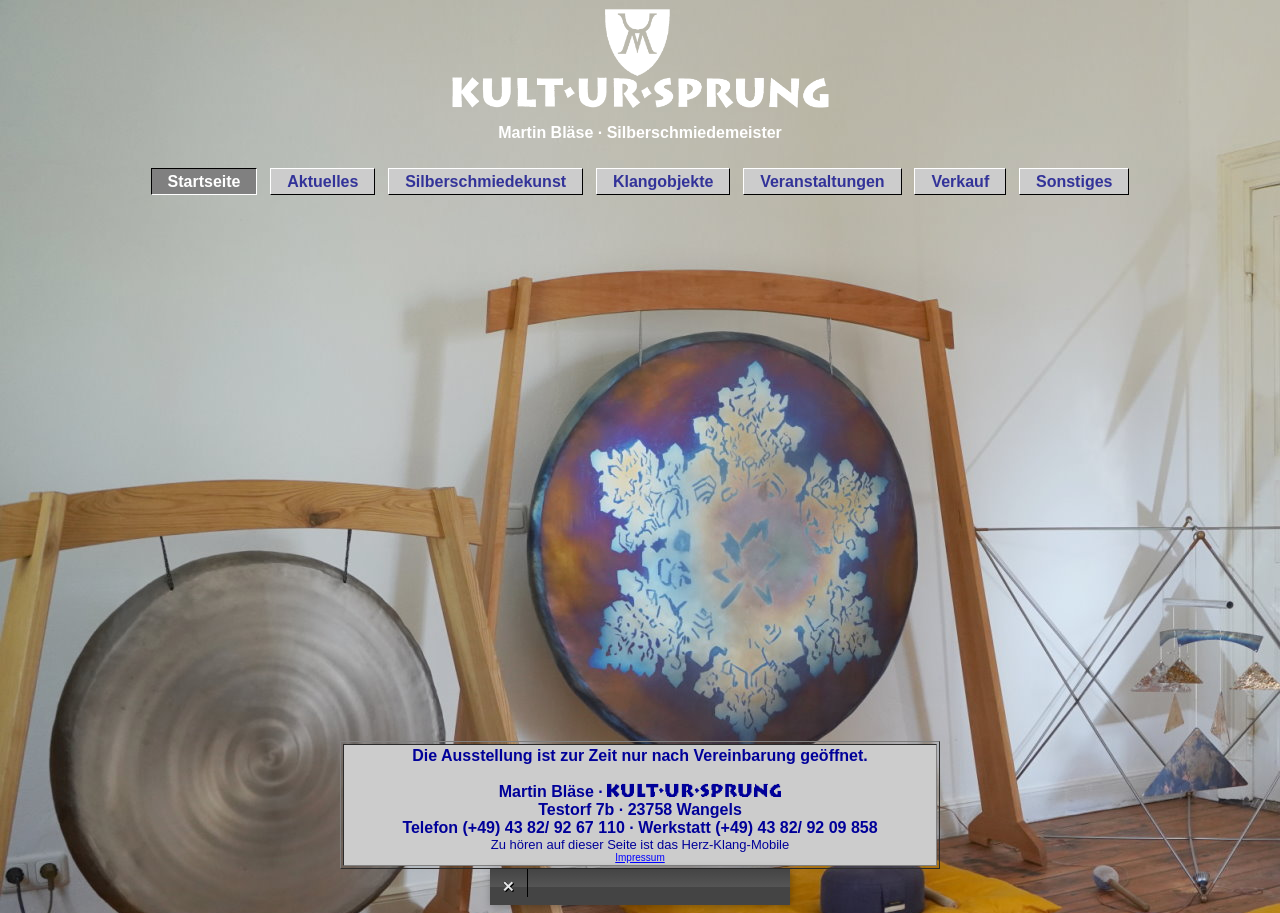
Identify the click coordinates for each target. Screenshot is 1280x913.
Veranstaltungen (822, 181)
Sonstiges (1074, 181)
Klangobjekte (663, 181)
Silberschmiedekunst (485, 181)
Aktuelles (322, 181)
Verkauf (960, 181)
